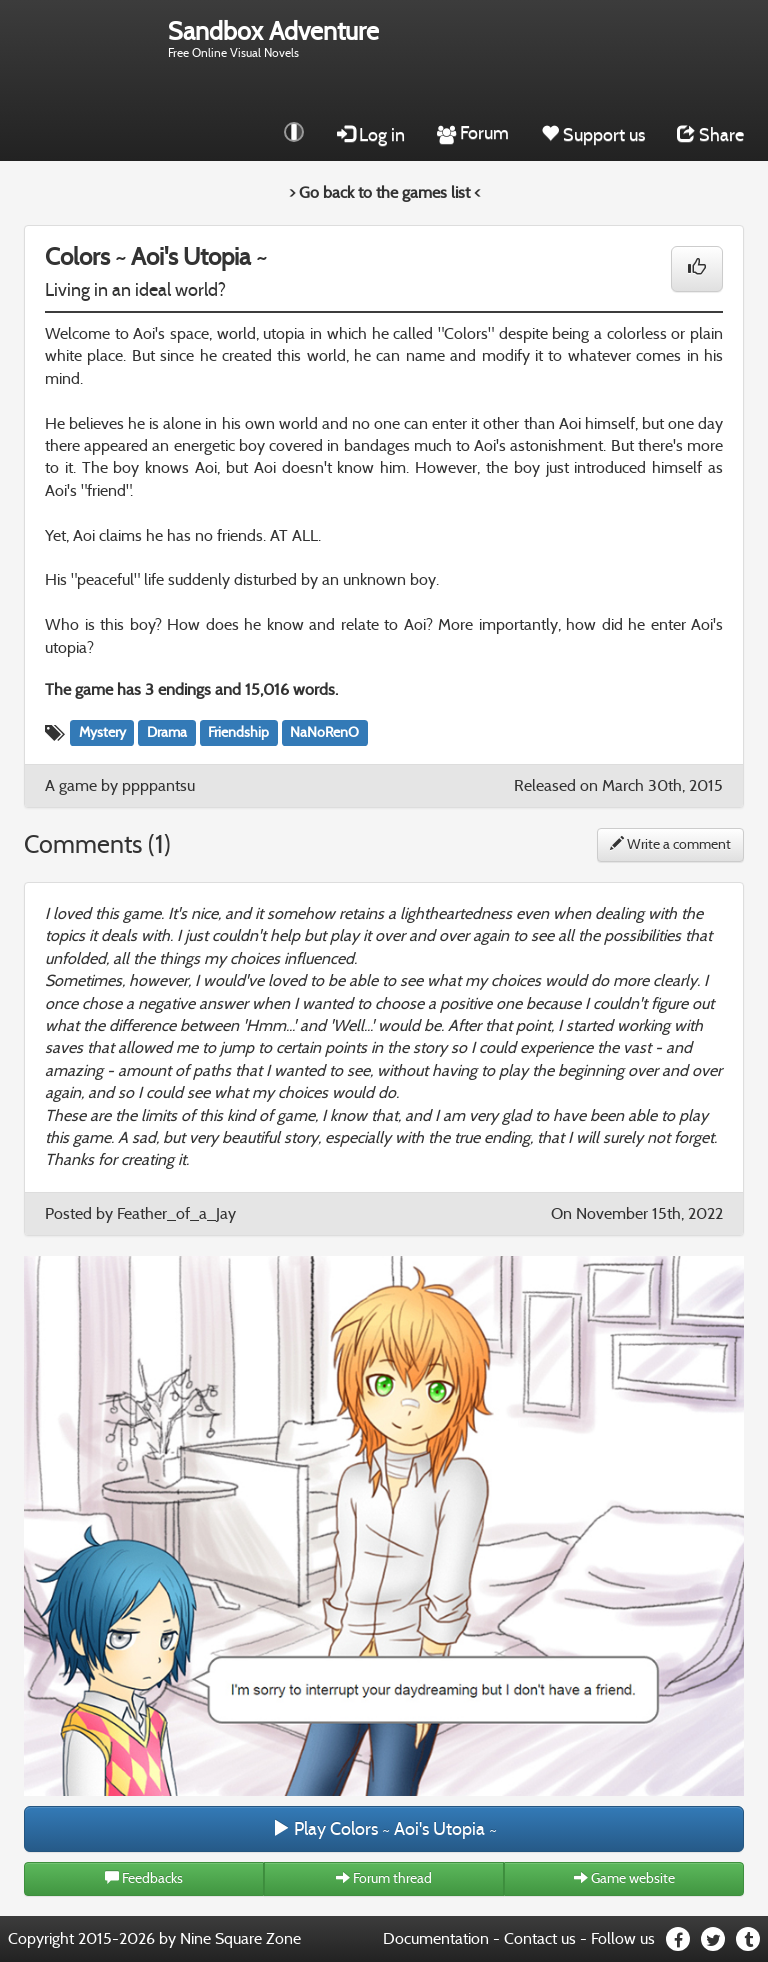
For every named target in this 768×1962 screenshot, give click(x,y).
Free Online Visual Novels (273, 38)
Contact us (540, 1938)
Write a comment (670, 844)
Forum (473, 133)
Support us (593, 135)
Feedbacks (144, 1878)
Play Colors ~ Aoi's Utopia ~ (384, 1829)
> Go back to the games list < (384, 192)
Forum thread (384, 1878)
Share (710, 135)
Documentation (436, 1938)
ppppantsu (158, 785)
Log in (371, 135)
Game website (624, 1878)
